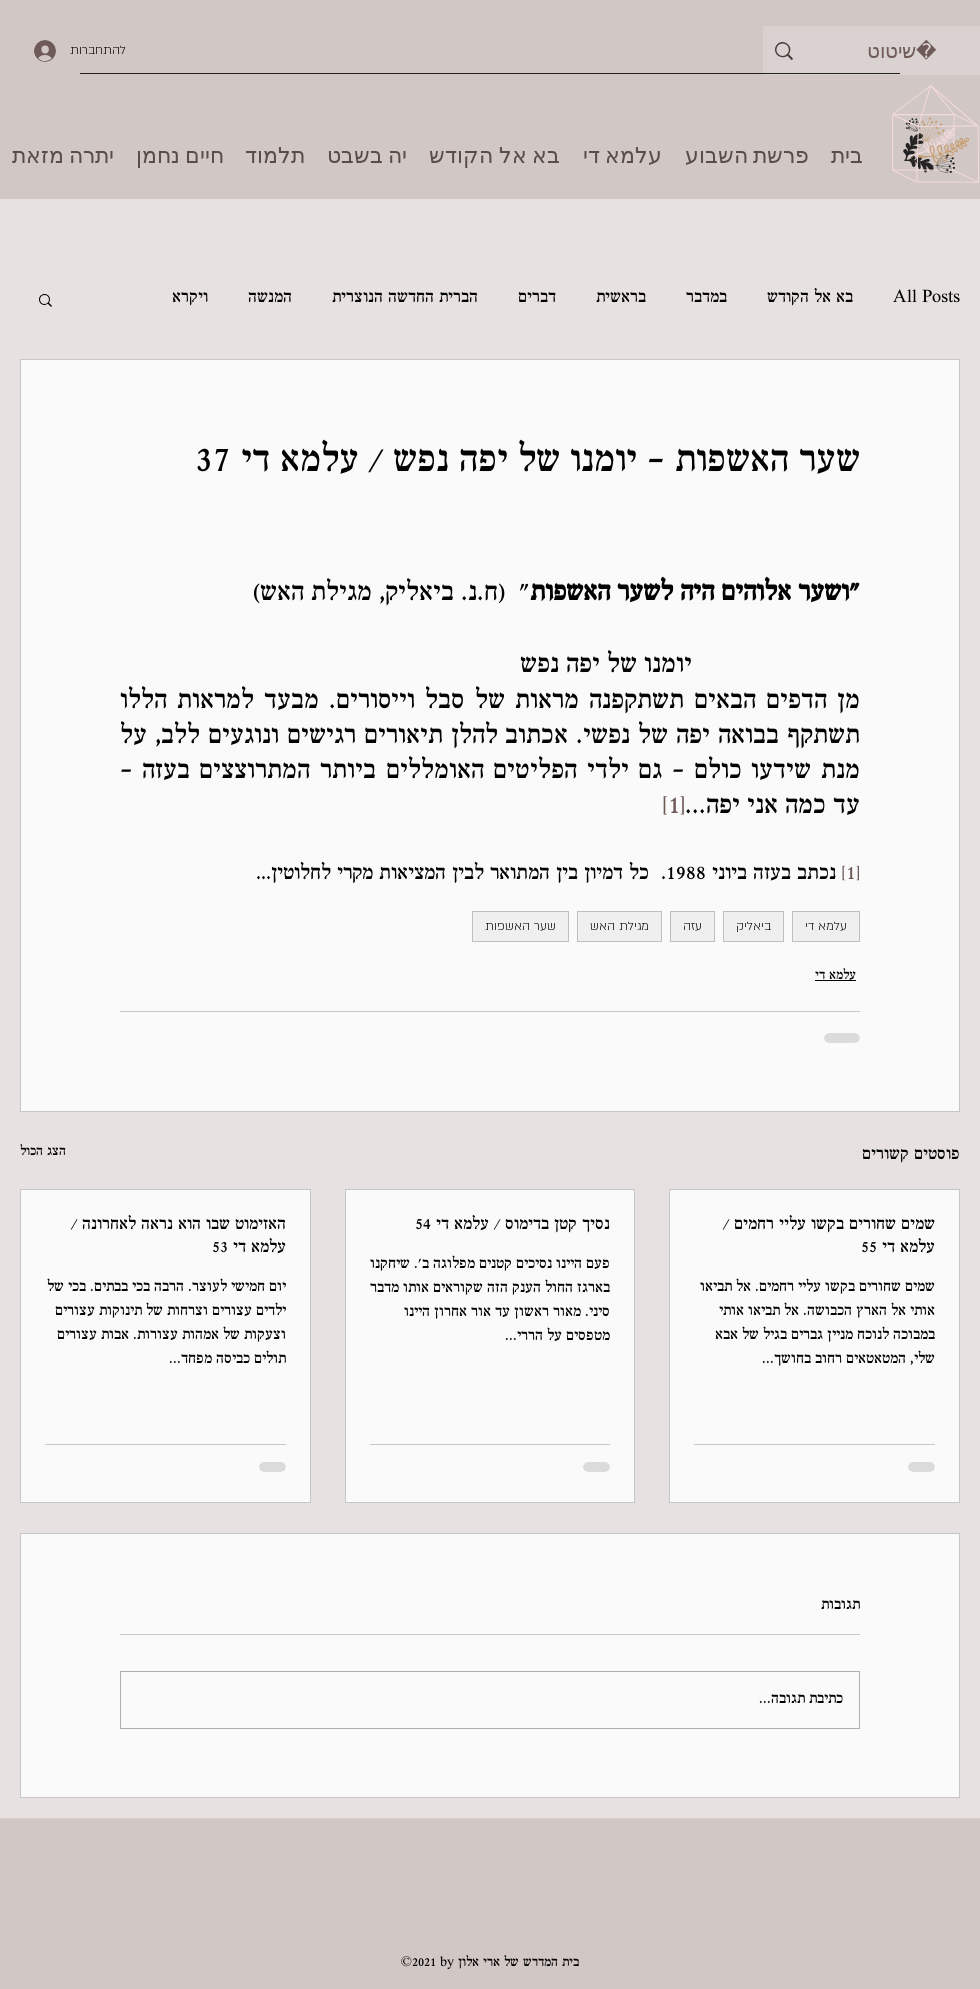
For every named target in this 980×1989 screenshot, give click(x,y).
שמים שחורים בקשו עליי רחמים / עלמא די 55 (829, 1237)
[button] (45, 299)
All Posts (926, 298)
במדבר (706, 298)
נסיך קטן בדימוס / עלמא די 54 (512, 1225)
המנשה (270, 298)
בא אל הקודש (810, 298)
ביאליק (753, 926)
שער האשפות (520, 926)
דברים (537, 298)
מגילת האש (619, 926)
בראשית (621, 298)
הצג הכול (43, 1152)
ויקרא (190, 298)
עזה (692, 926)
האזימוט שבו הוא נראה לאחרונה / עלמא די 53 (178, 1237)
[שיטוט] (901, 50)
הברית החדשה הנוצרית (405, 298)
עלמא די (826, 926)
